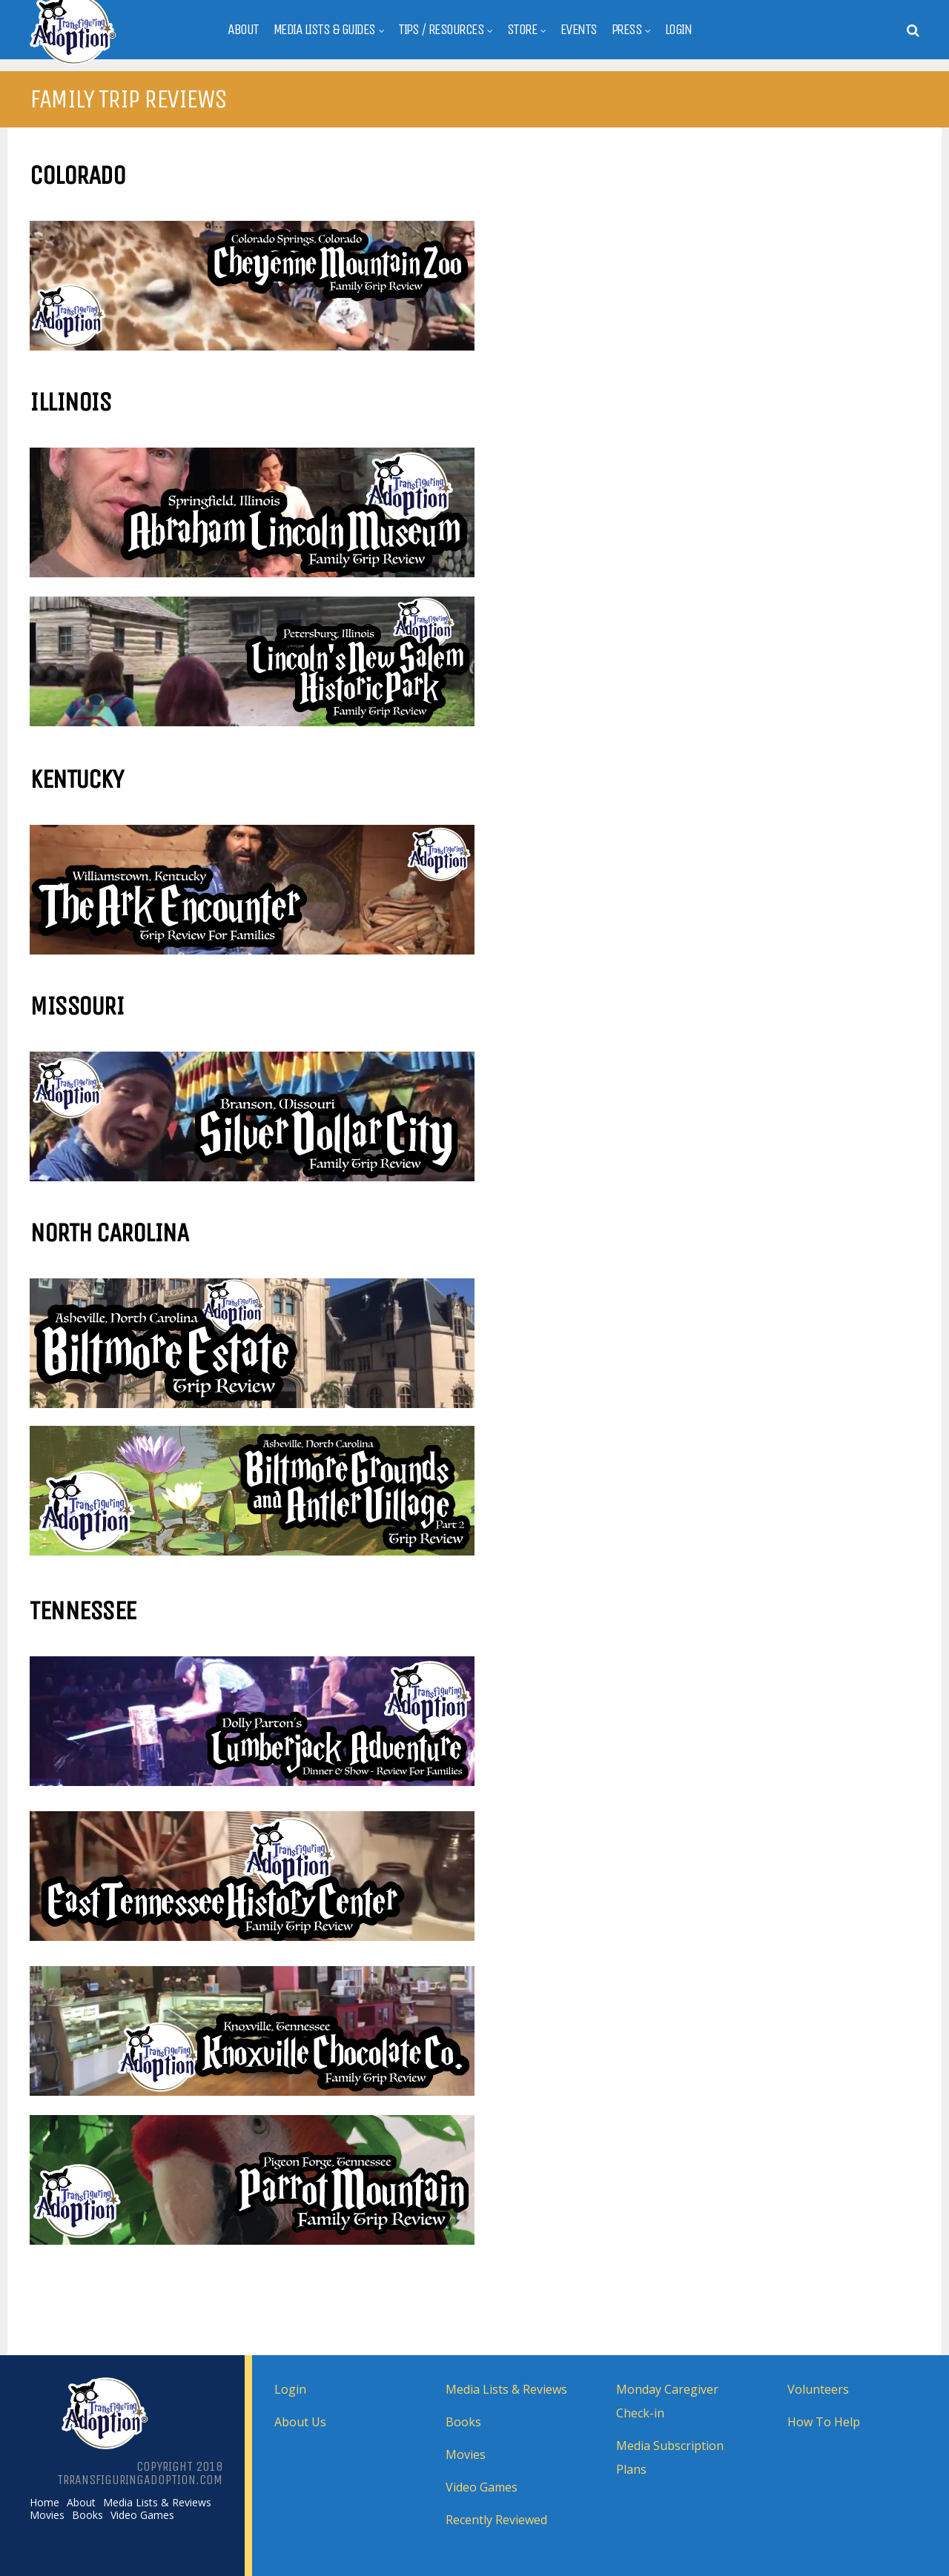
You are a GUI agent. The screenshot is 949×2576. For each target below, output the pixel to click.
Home (44, 2502)
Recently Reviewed (496, 2520)
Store (522, 29)
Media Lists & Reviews (157, 2502)
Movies (47, 2515)
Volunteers (818, 2389)
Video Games (142, 2515)
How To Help (823, 2422)
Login (678, 29)
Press (627, 29)
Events (579, 29)
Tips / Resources (440, 29)
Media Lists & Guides (324, 29)
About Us (300, 2422)
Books (87, 2515)
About (243, 29)
